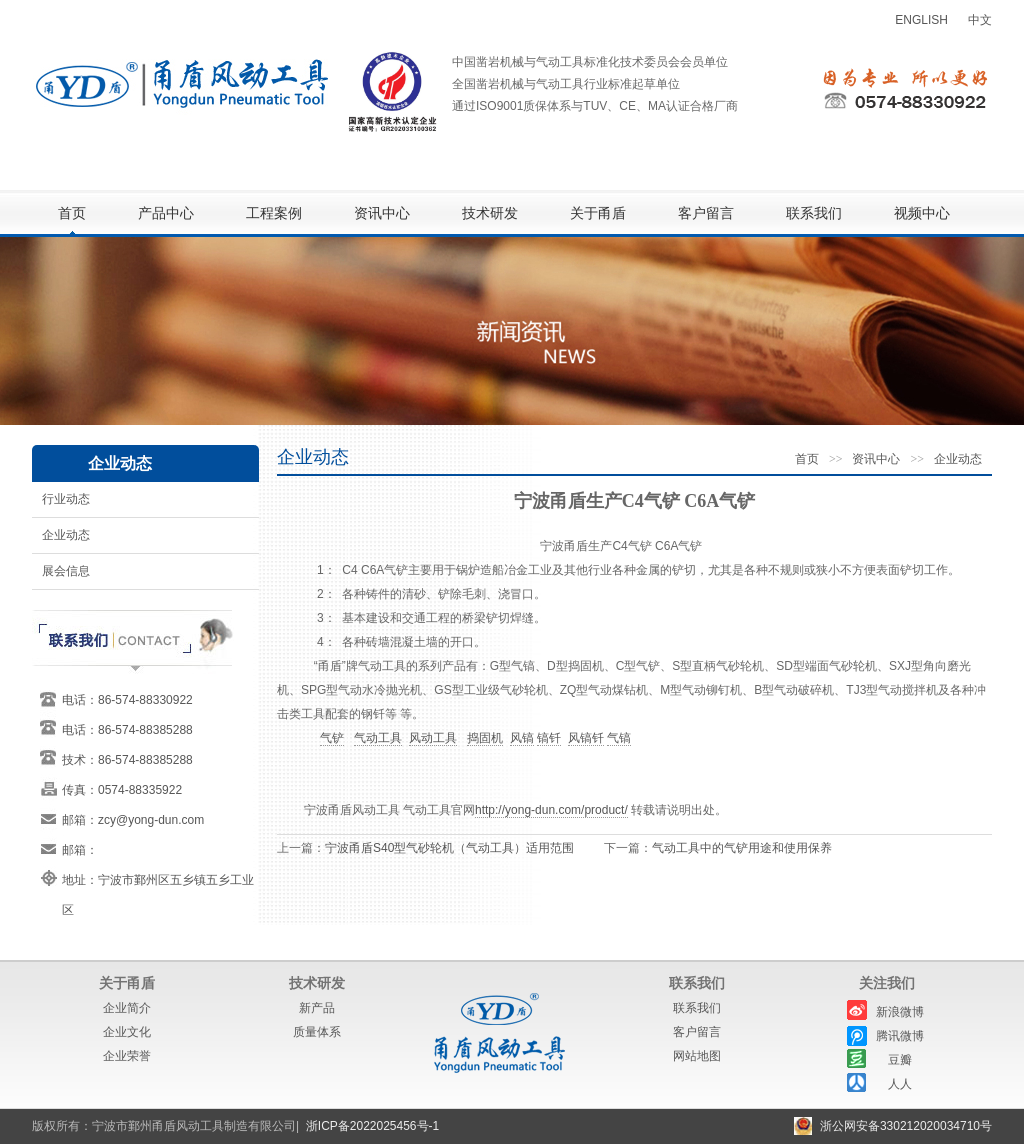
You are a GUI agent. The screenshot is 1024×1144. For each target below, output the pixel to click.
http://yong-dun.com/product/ (551, 810)
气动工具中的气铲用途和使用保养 (742, 848)
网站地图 (697, 1056)
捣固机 (485, 738)
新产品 (317, 1008)
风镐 (522, 738)
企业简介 (127, 1008)
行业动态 (66, 499)
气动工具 (378, 738)
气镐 (619, 738)
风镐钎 (586, 738)
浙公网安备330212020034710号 (906, 1126)
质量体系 (317, 1032)
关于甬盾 (598, 213)
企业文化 (127, 1032)
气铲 (332, 738)
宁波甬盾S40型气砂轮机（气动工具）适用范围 (449, 848)
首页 (72, 213)
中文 (980, 20)
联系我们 (814, 213)
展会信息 (66, 571)
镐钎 (549, 738)
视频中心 (922, 213)
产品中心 (166, 213)
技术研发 (490, 213)
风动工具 (433, 738)
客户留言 (706, 213)
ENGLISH (921, 20)
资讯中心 (382, 213)
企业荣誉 (127, 1056)
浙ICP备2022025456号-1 (372, 1126)
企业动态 (66, 535)
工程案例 (274, 213)
